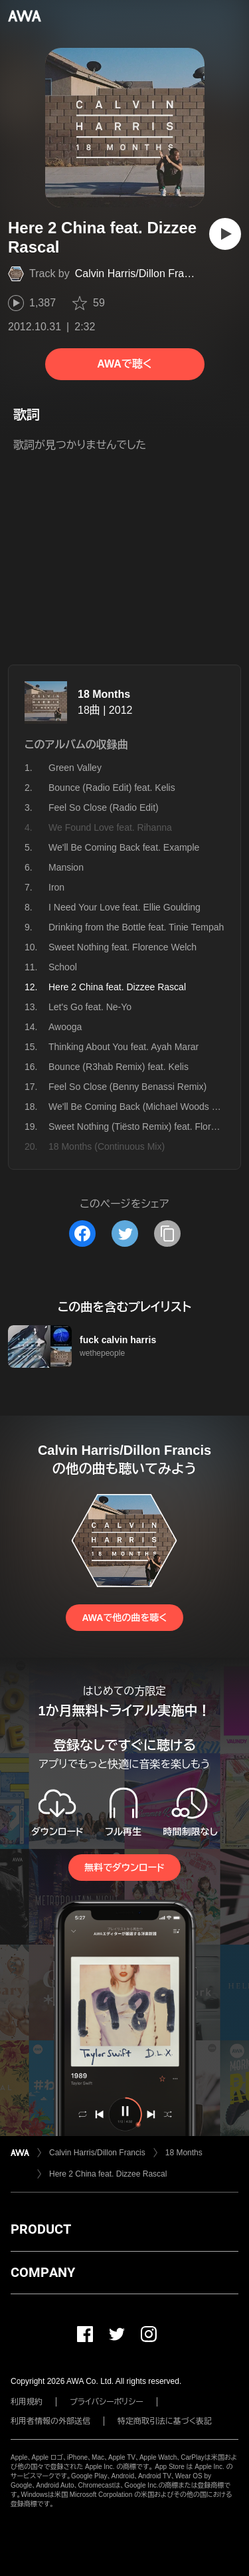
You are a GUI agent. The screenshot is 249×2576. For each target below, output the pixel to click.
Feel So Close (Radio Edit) (103, 807)
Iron (56, 887)
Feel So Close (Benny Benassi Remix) (127, 1086)
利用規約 (26, 2402)
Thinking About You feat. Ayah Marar (123, 1046)
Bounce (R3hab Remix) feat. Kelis (118, 1066)
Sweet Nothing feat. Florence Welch (122, 947)
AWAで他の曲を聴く (124, 1617)
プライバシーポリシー (106, 2402)
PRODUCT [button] (41, 2229)
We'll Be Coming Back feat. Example (123, 847)
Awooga (65, 1026)
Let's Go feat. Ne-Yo (89, 1007)
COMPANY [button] (43, 2272)
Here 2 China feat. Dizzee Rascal (108, 2174)
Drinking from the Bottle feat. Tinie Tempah (136, 927)
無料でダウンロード (124, 1867)
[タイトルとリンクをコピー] (167, 1233)
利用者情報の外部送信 (50, 2421)
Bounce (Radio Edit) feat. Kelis (111, 787)
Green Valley (75, 767)
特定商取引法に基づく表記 (165, 2421)
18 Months (104, 694)
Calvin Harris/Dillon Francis (139, 273)
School (62, 967)
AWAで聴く (124, 364)
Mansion (66, 867)
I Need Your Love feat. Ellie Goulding (124, 907)
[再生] (225, 234)
